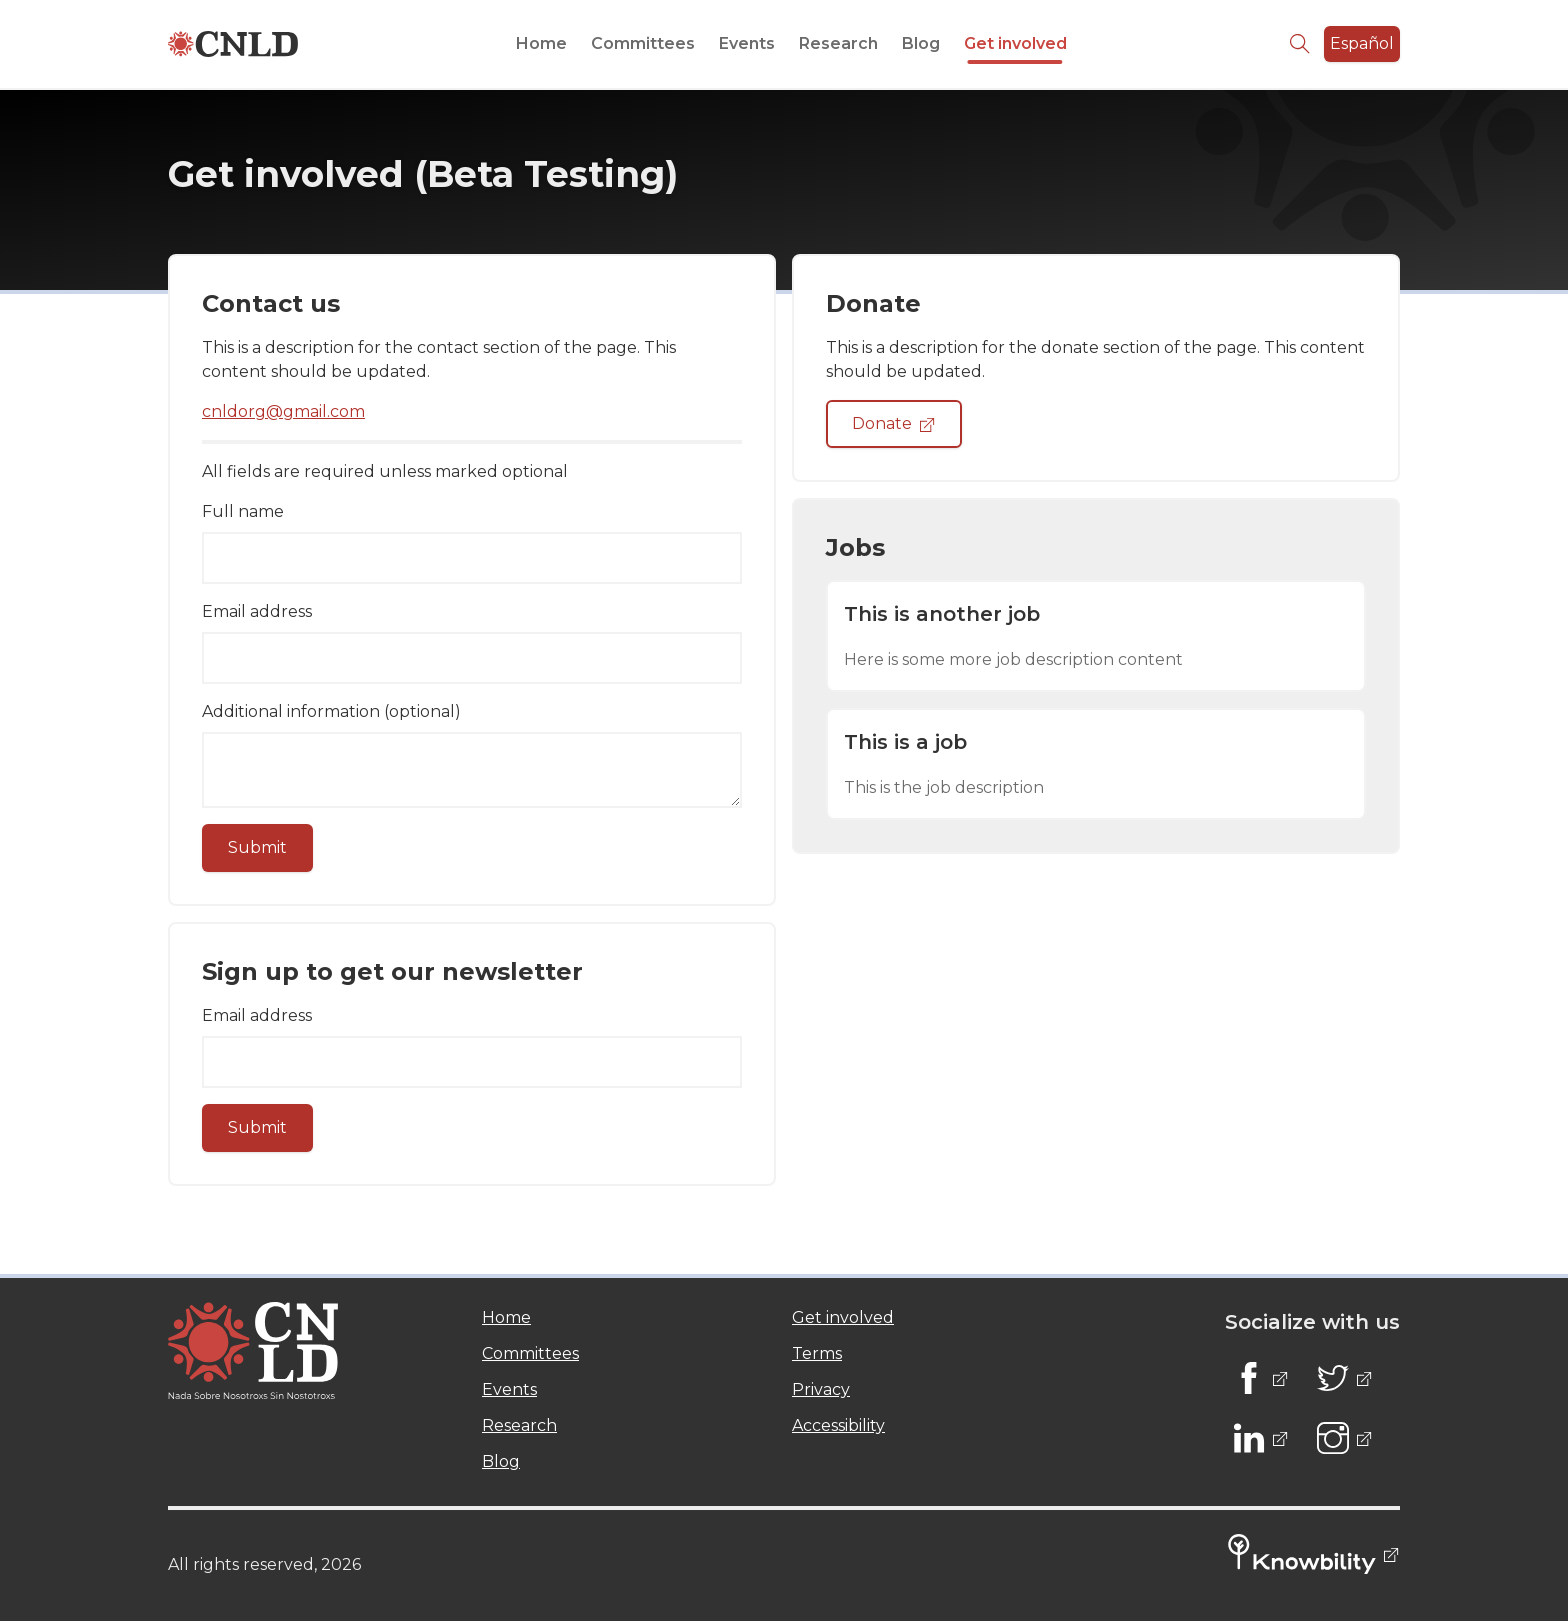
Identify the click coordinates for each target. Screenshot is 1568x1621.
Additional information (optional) (331, 711)
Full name (243, 511)
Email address (257, 611)
